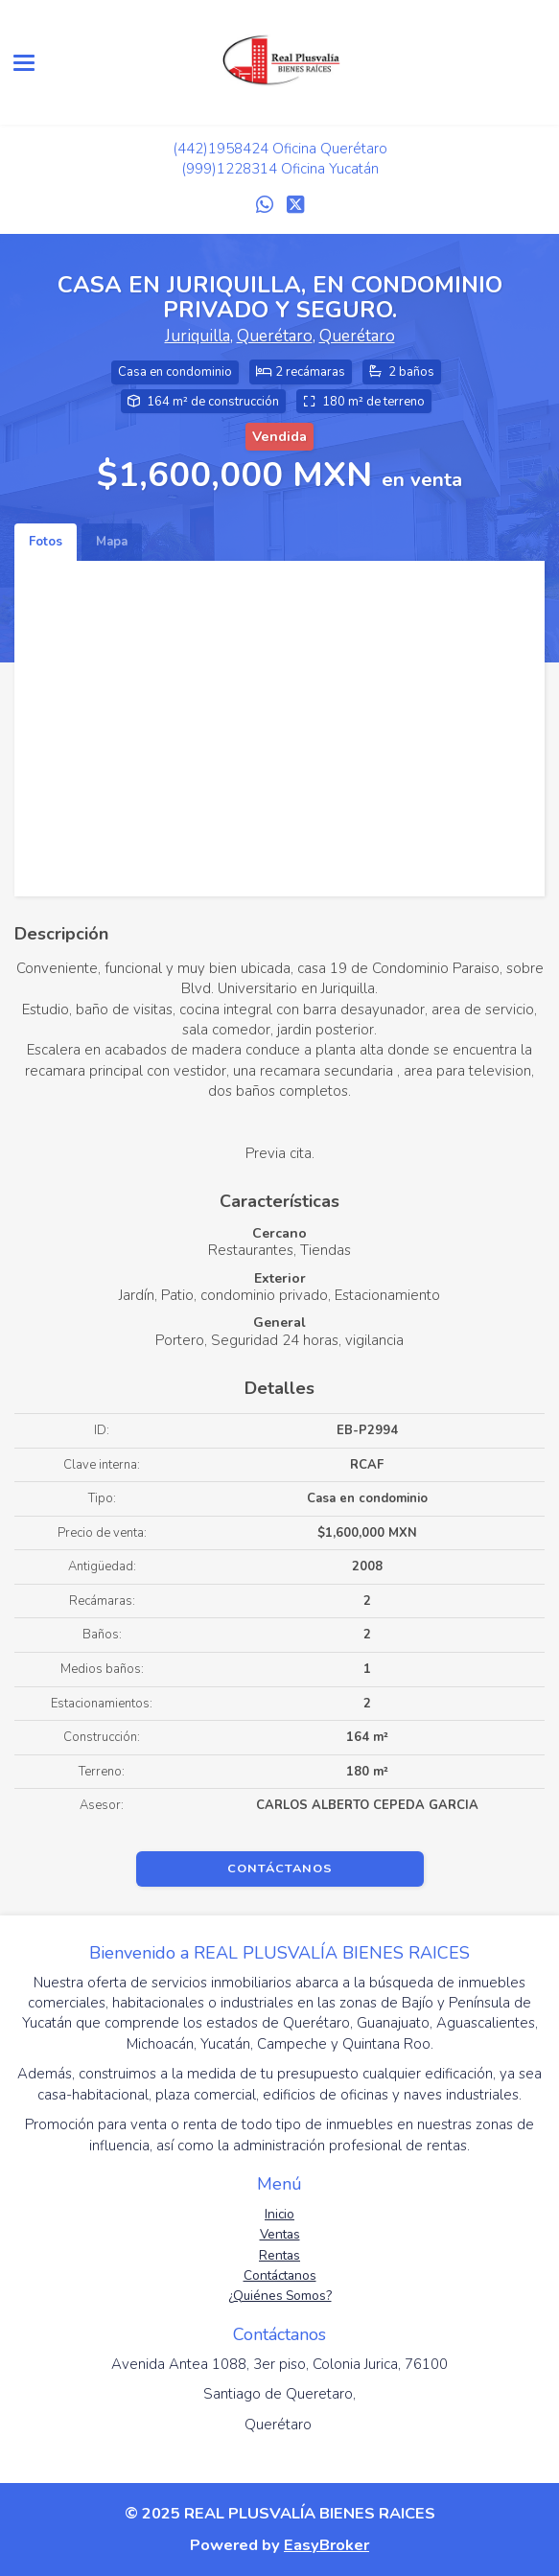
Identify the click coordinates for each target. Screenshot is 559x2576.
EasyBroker (326, 2545)
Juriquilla (197, 336)
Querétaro (275, 336)
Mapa (112, 541)
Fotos (45, 541)
